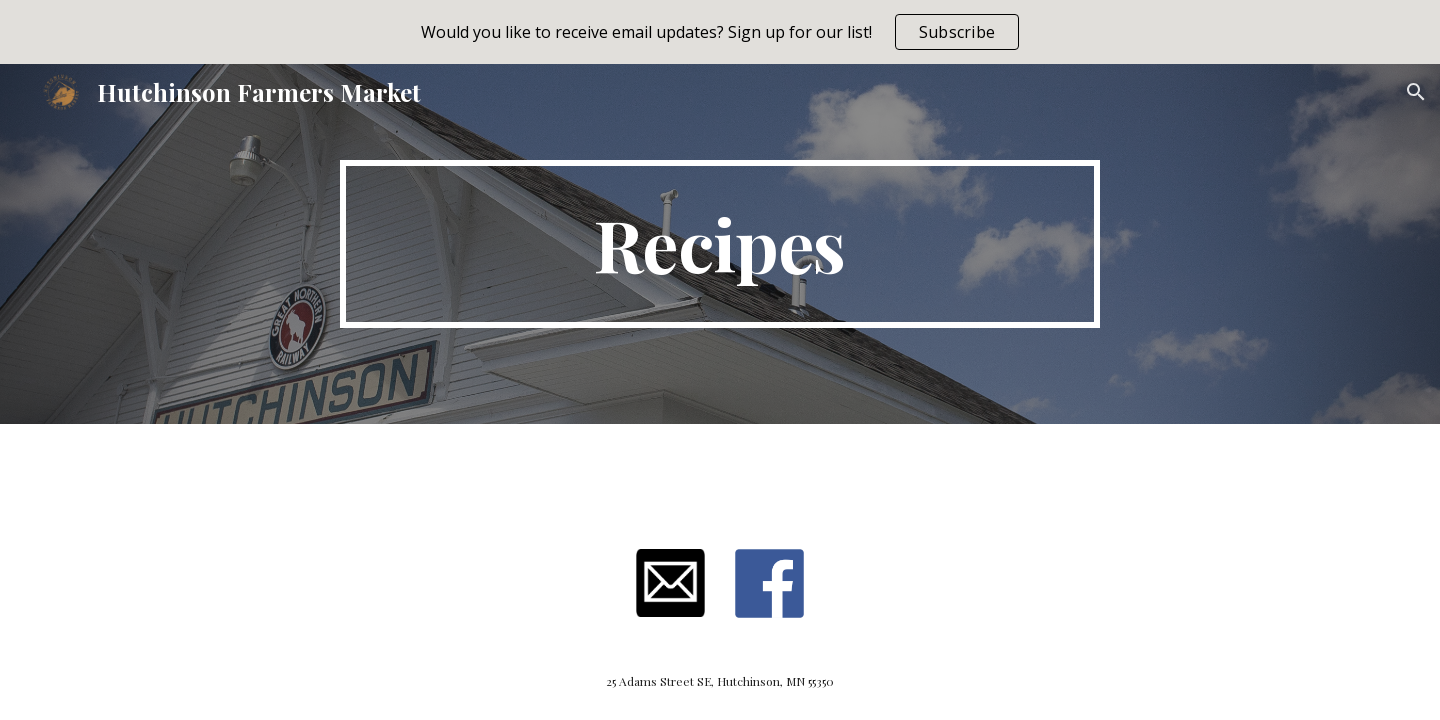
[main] (720, 244)
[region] (720, 32)
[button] (1416, 92)
